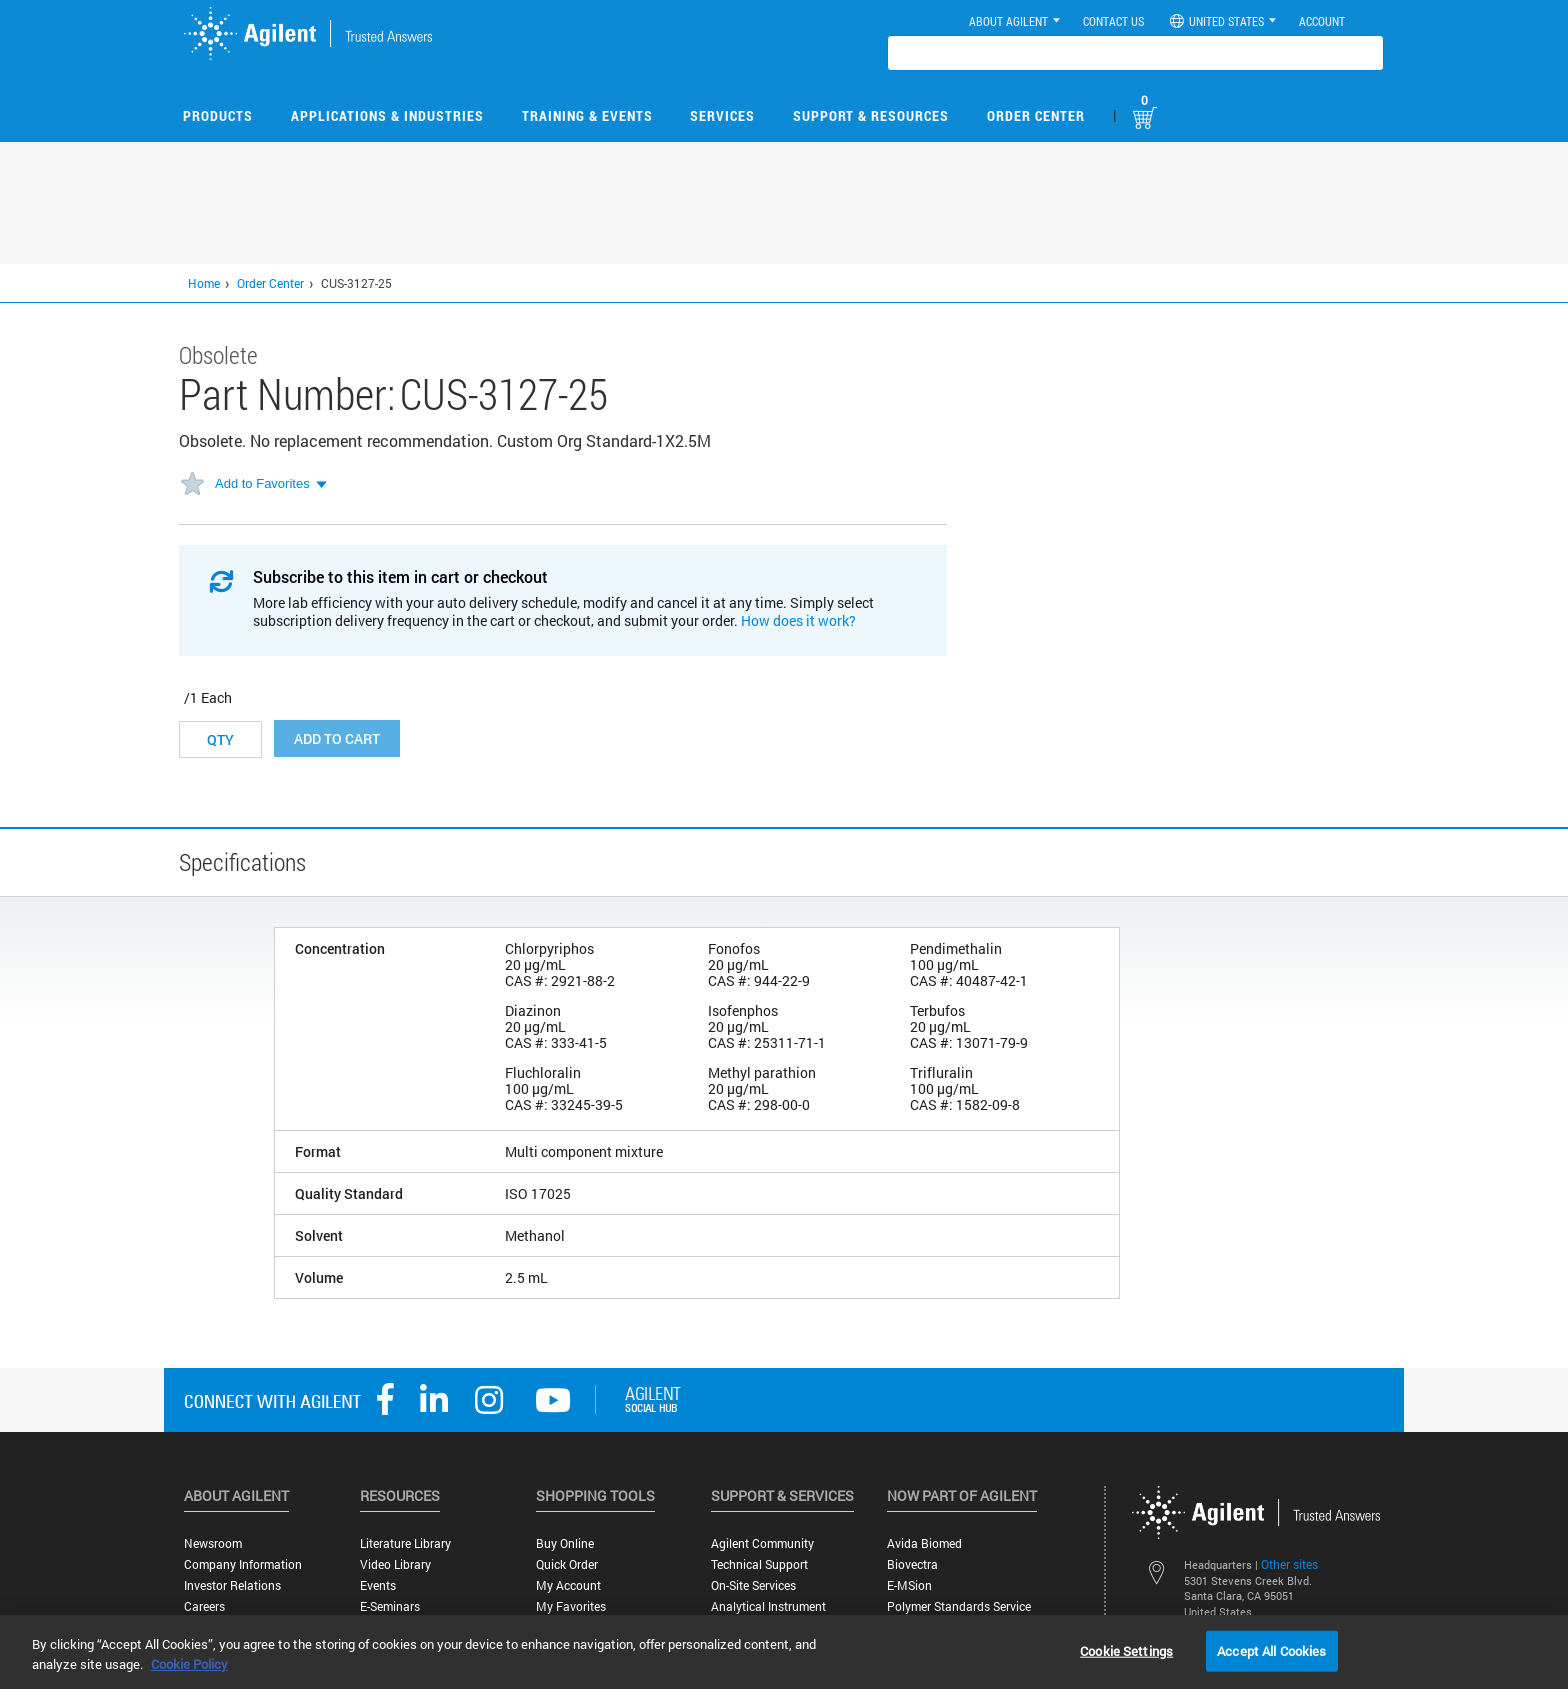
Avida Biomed (924, 1543)
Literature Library (405, 1543)
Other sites (1289, 1564)
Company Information (243, 1564)
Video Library (395, 1564)
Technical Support (759, 1564)
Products (218, 115)
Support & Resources (871, 115)
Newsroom (213, 1543)
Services (722, 115)
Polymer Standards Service (959, 1606)
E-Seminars (390, 1606)
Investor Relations (232, 1585)
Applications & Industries (387, 115)
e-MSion (909, 1585)
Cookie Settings (1126, 1650)
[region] (784, 1652)
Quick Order (567, 1564)
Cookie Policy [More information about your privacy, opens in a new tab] (189, 1664)
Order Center (1036, 115)
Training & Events (587, 115)
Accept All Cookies (1271, 1650)
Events (378, 1585)
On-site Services (753, 1585)
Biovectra (912, 1564)
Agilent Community (762, 1543)
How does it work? (798, 620)
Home (204, 283)
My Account (568, 1585)
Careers (204, 1606)
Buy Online (565, 1543)
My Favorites (571, 1606)
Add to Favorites (262, 483)
